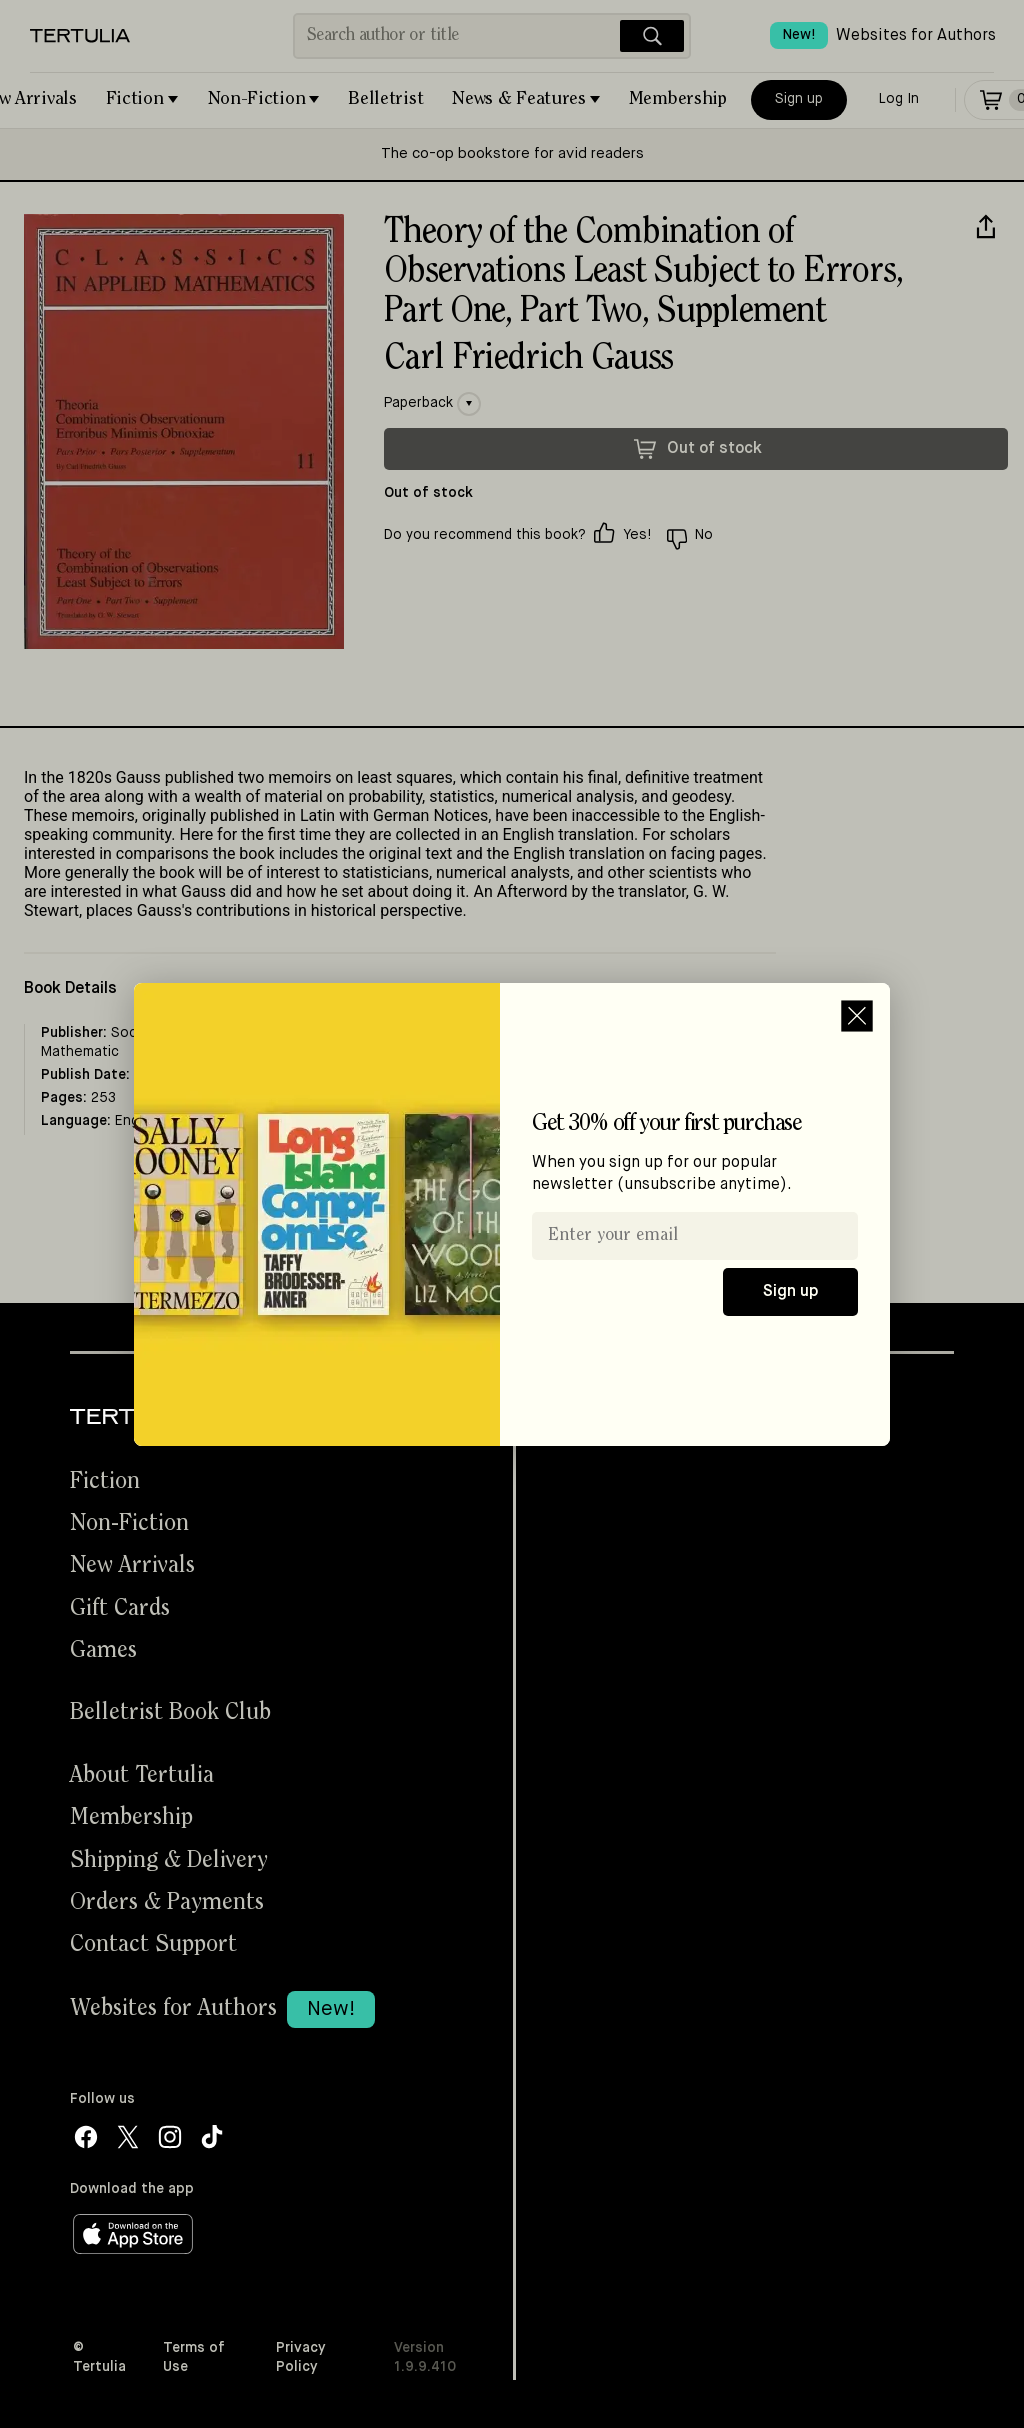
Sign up (790, 1292)
